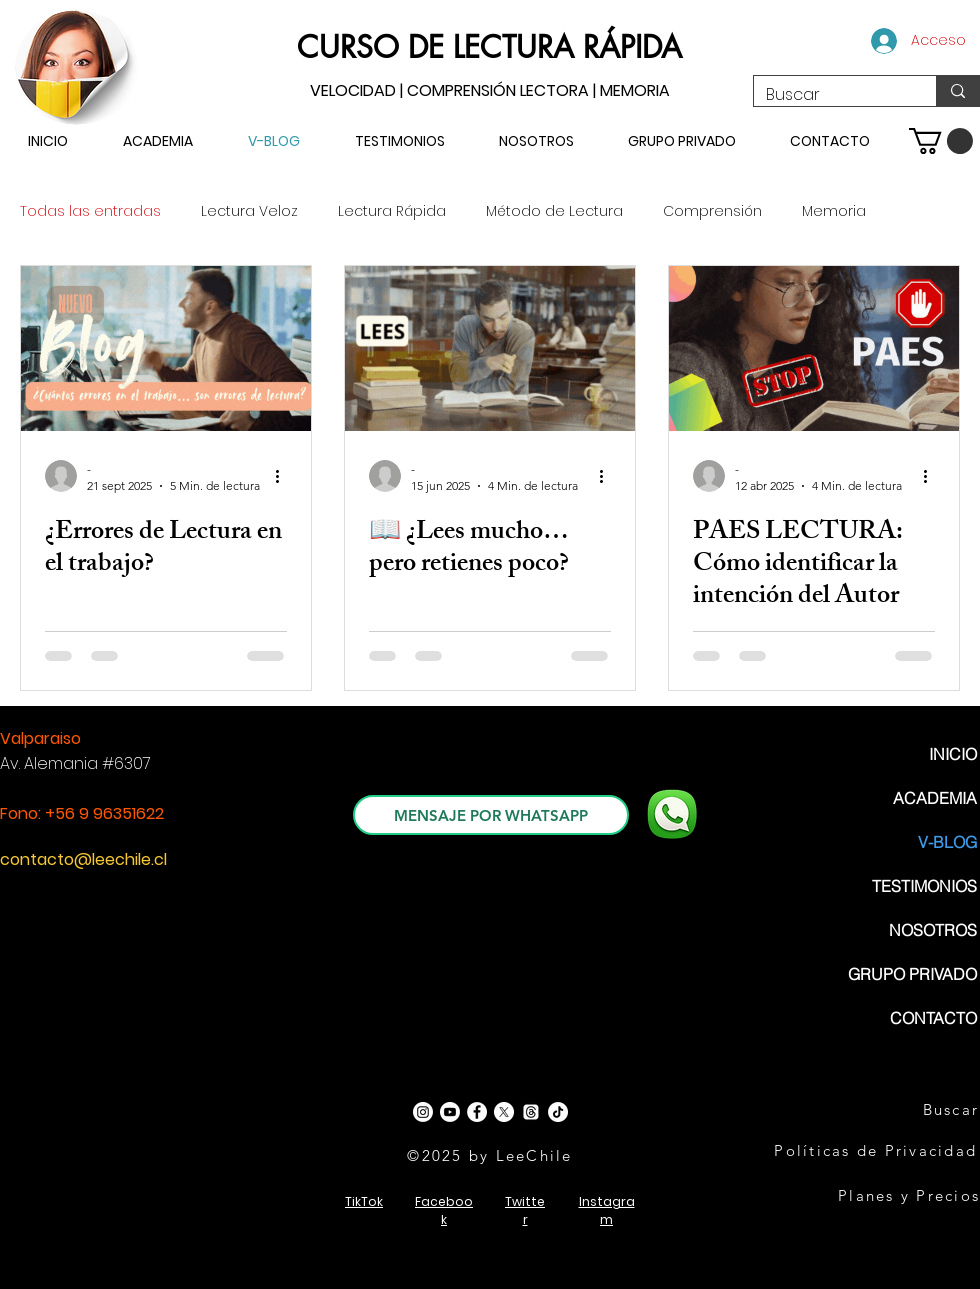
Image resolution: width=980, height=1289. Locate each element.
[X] (504, 1112)
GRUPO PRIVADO (912, 974)
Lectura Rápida (392, 211)
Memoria (834, 211)
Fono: (22, 813)
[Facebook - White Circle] (477, 1112)
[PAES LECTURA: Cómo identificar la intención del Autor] (814, 348)
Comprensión (712, 211)
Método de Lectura (554, 211)
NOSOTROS (933, 930)
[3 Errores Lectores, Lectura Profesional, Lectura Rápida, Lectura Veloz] (166, 348)
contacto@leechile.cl (83, 859)
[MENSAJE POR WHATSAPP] (491, 815)
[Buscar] (830, 95)
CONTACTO (933, 1018)
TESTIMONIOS (924, 886)
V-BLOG (947, 842)
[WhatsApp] (672, 814)
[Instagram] (423, 1112)
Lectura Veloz (249, 211)
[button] (941, 141)
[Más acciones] (284, 476)
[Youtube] (450, 1112)
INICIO (953, 754)
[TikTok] (558, 1112)
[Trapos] (531, 1112)
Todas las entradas (90, 211)
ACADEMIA (935, 798)
